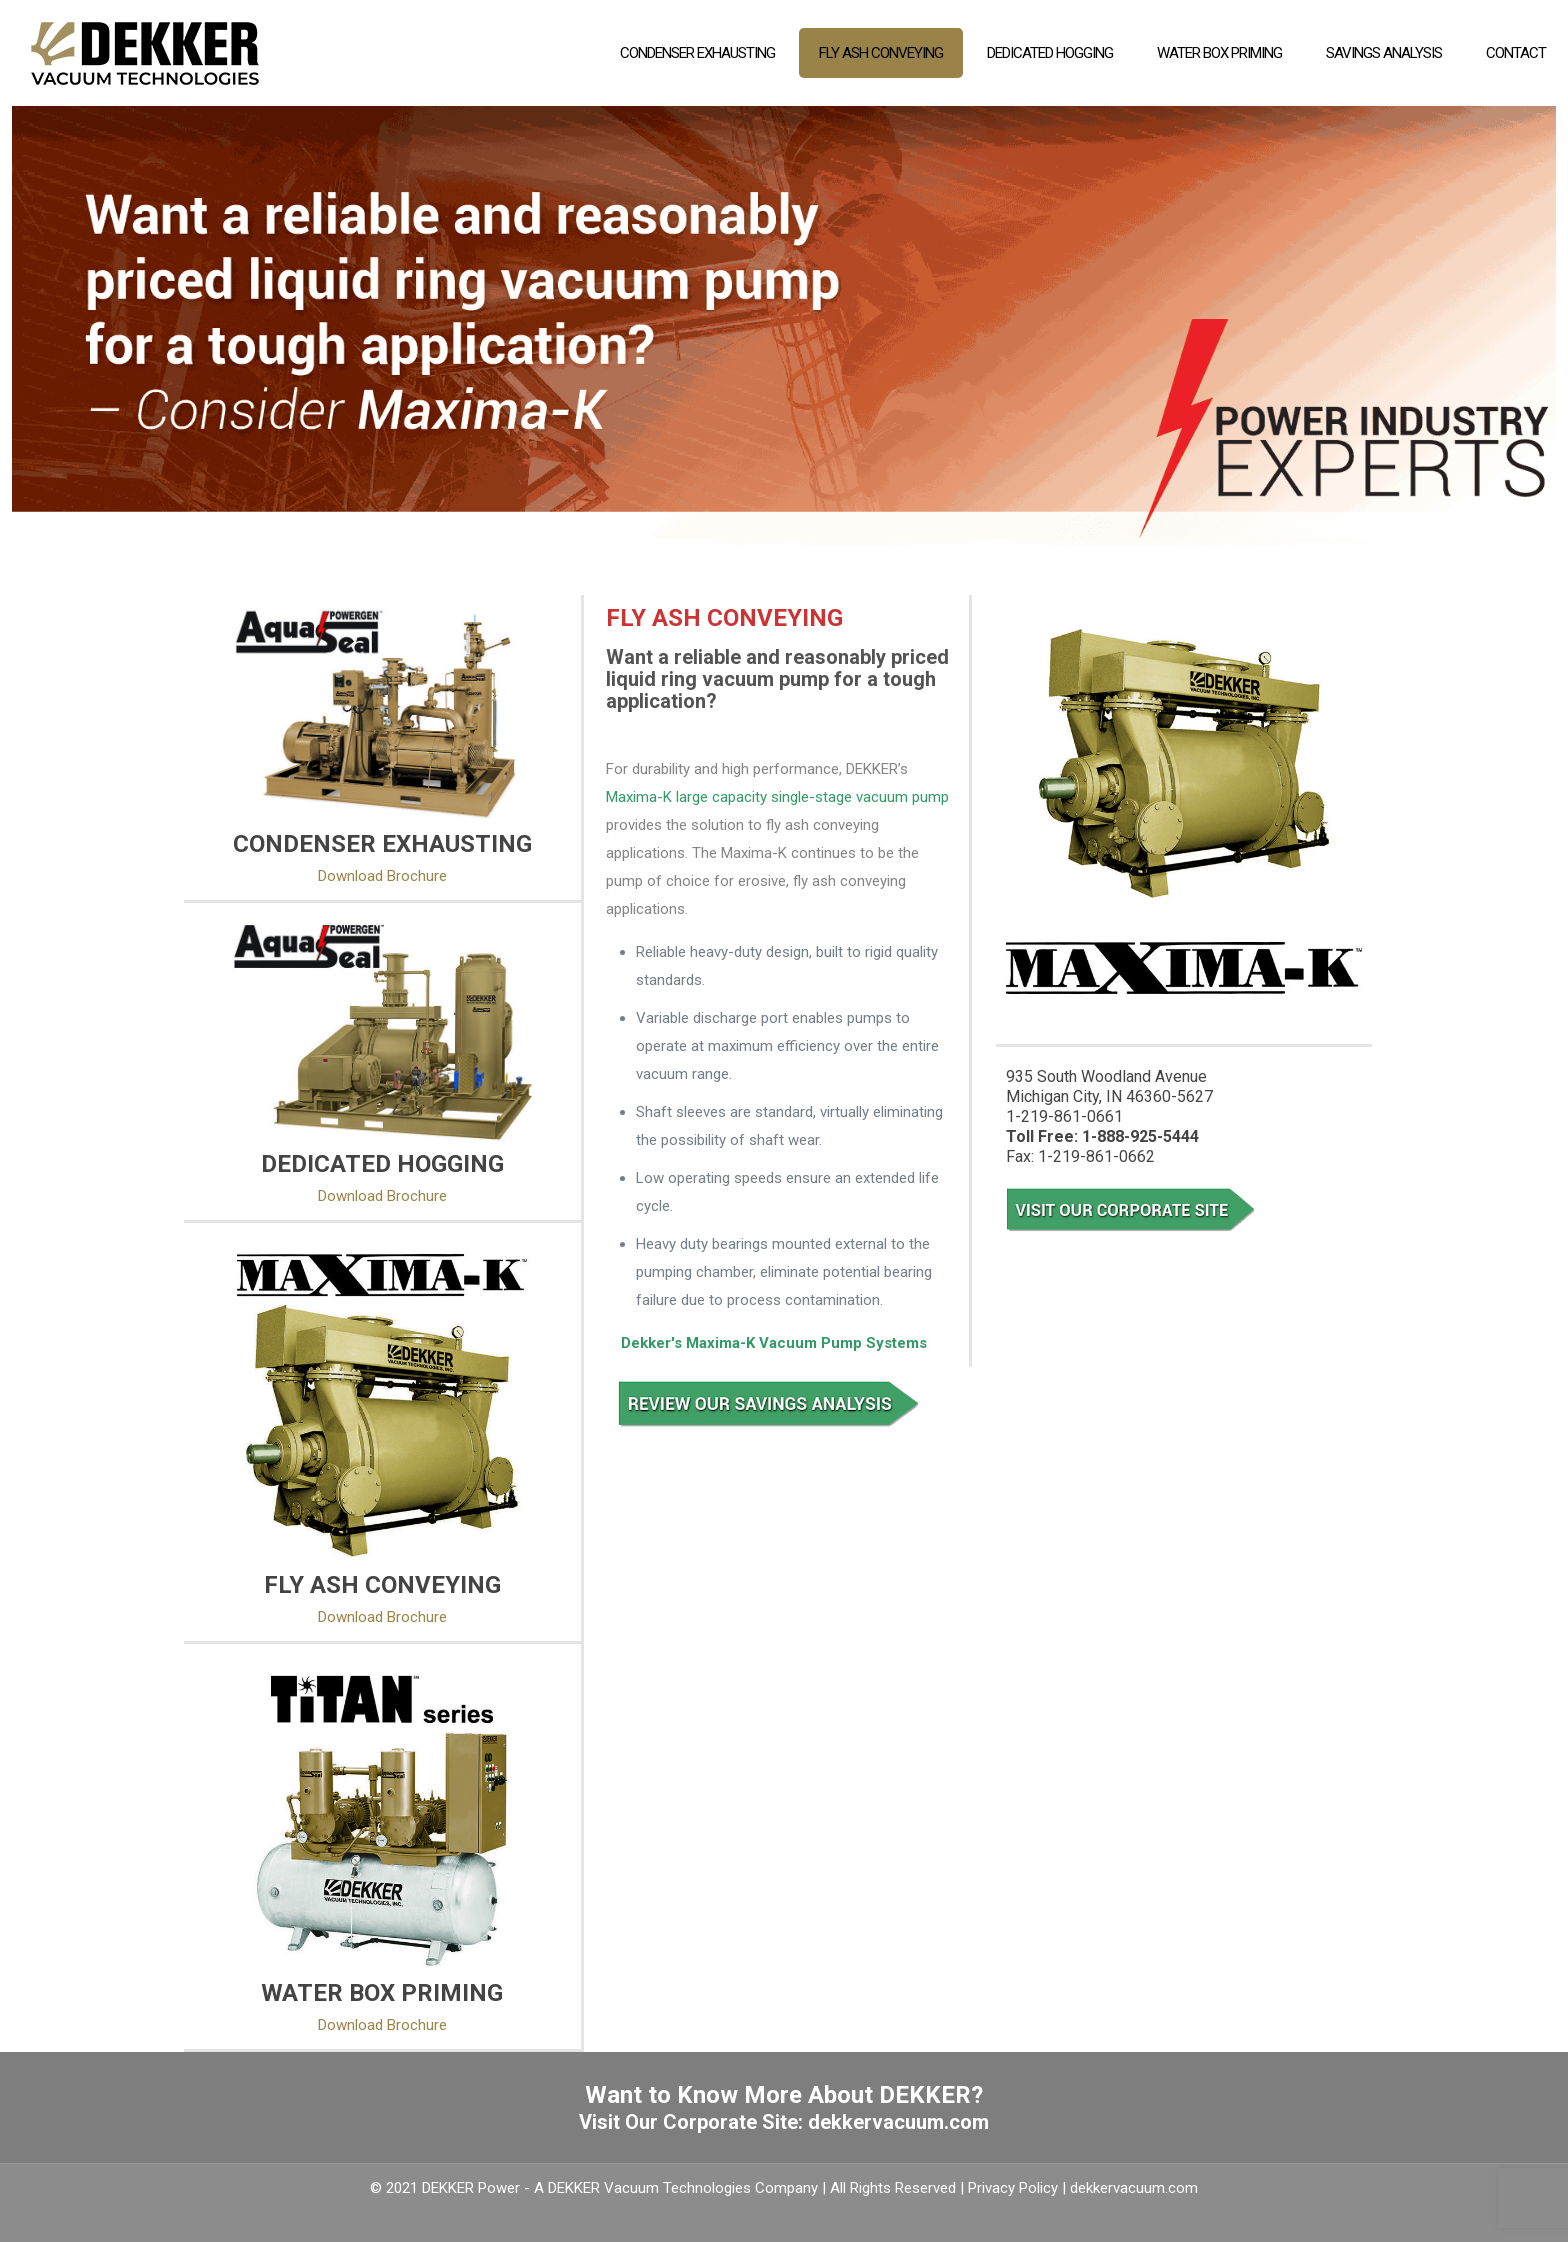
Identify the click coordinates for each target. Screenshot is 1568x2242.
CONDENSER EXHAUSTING (382, 844)
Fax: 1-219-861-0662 (1080, 1156)
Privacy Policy (1013, 2188)
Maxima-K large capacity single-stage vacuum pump (777, 797)
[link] (382, 713)
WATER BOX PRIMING (382, 1993)
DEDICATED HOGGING (382, 1164)
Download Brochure (382, 876)
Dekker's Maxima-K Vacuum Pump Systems (774, 1343)
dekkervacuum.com (898, 2122)
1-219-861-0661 (1064, 1116)
